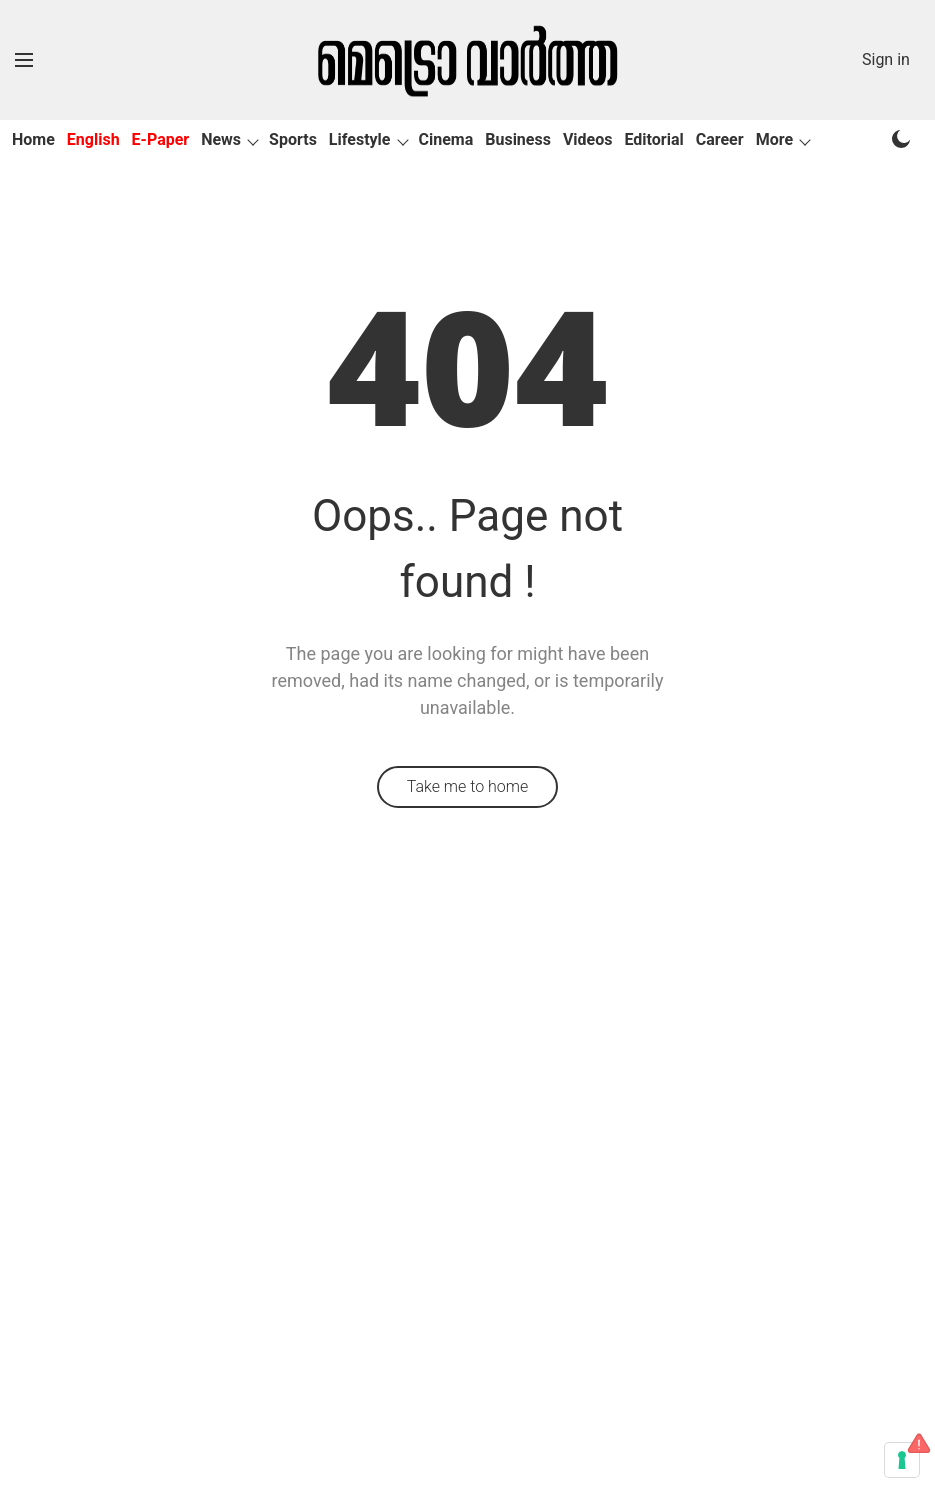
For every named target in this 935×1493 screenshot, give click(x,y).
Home (33, 139)
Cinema (446, 139)
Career (720, 139)
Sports (293, 139)
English (93, 139)
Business (518, 139)
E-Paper (161, 139)
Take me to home (468, 786)
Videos (588, 139)
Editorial (654, 139)
